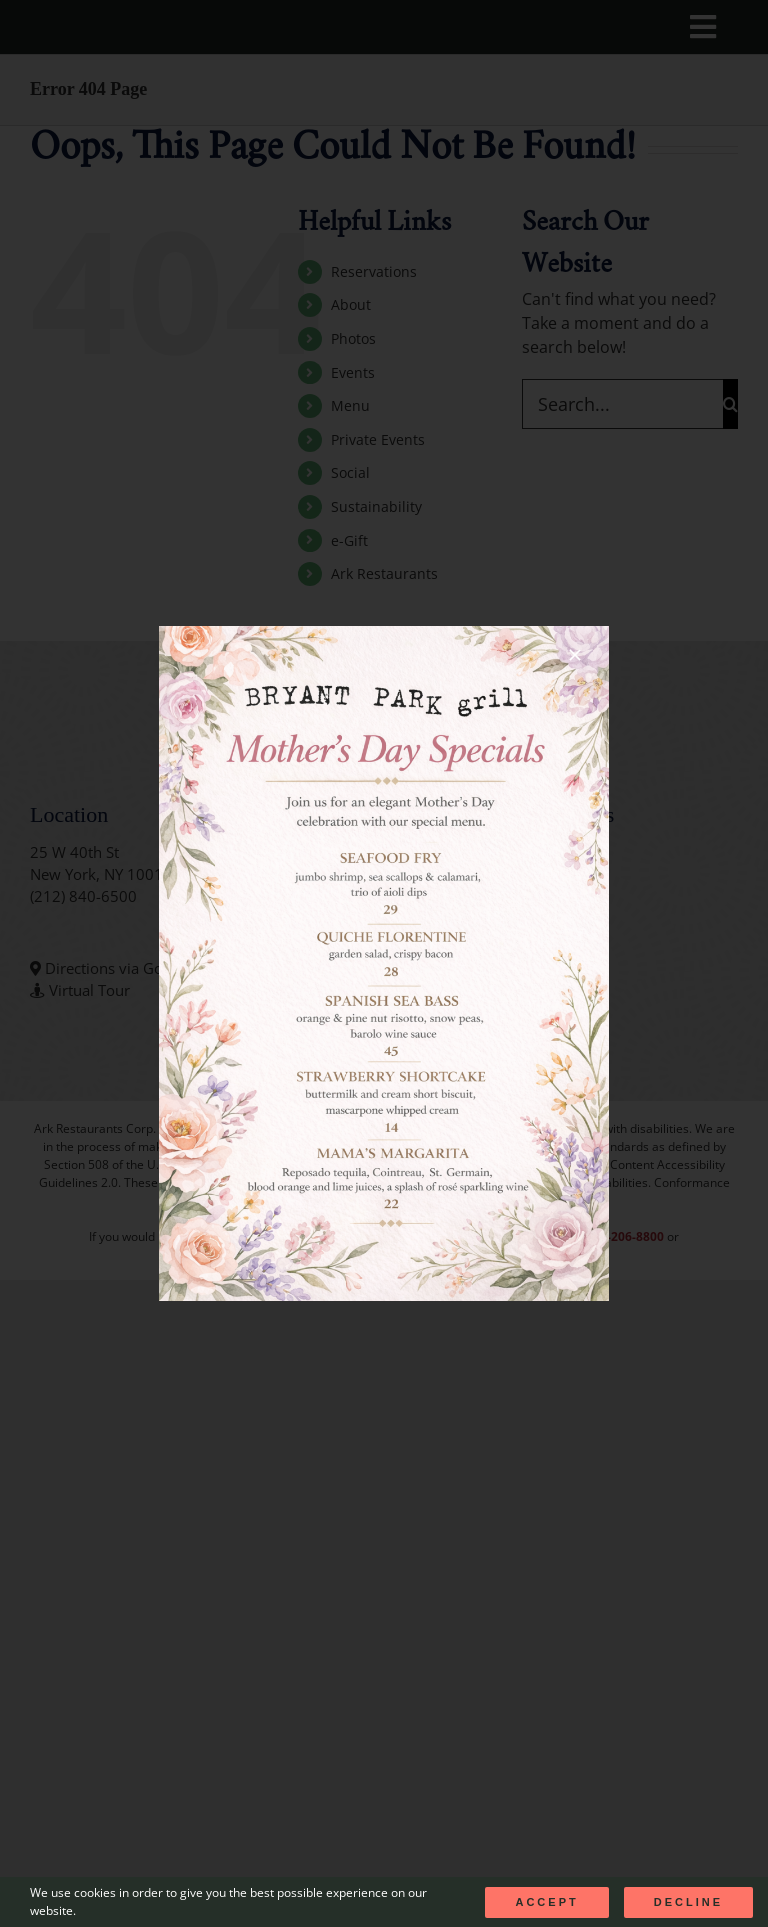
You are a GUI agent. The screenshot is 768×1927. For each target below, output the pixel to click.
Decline (688, 1902)
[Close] (575, 655)
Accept (546, 1902)
